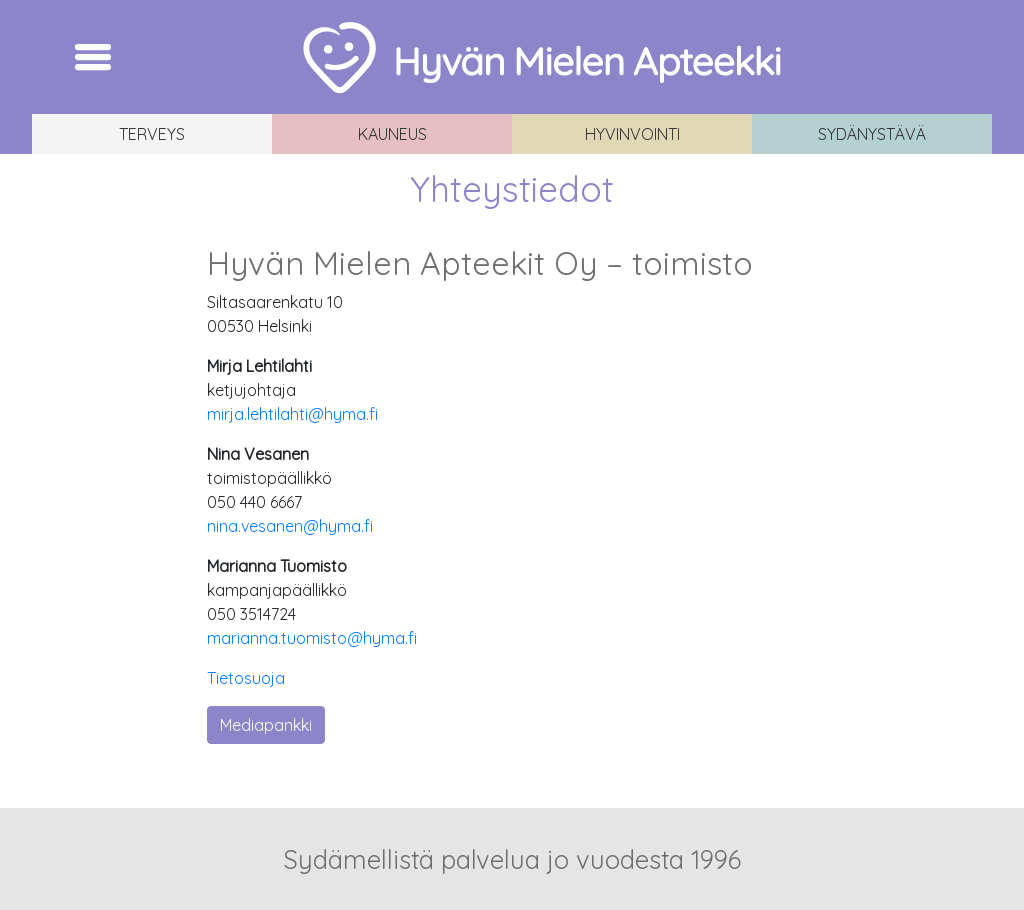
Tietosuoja (246, 678)
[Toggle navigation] (93, 57)
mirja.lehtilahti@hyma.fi (292, 414)
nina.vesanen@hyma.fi (290, 526)
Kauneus (392, 134)
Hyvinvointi (632, 134)
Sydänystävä (872, 134)
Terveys (152, 134)
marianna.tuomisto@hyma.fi (312, 638)
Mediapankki (266, 725)
